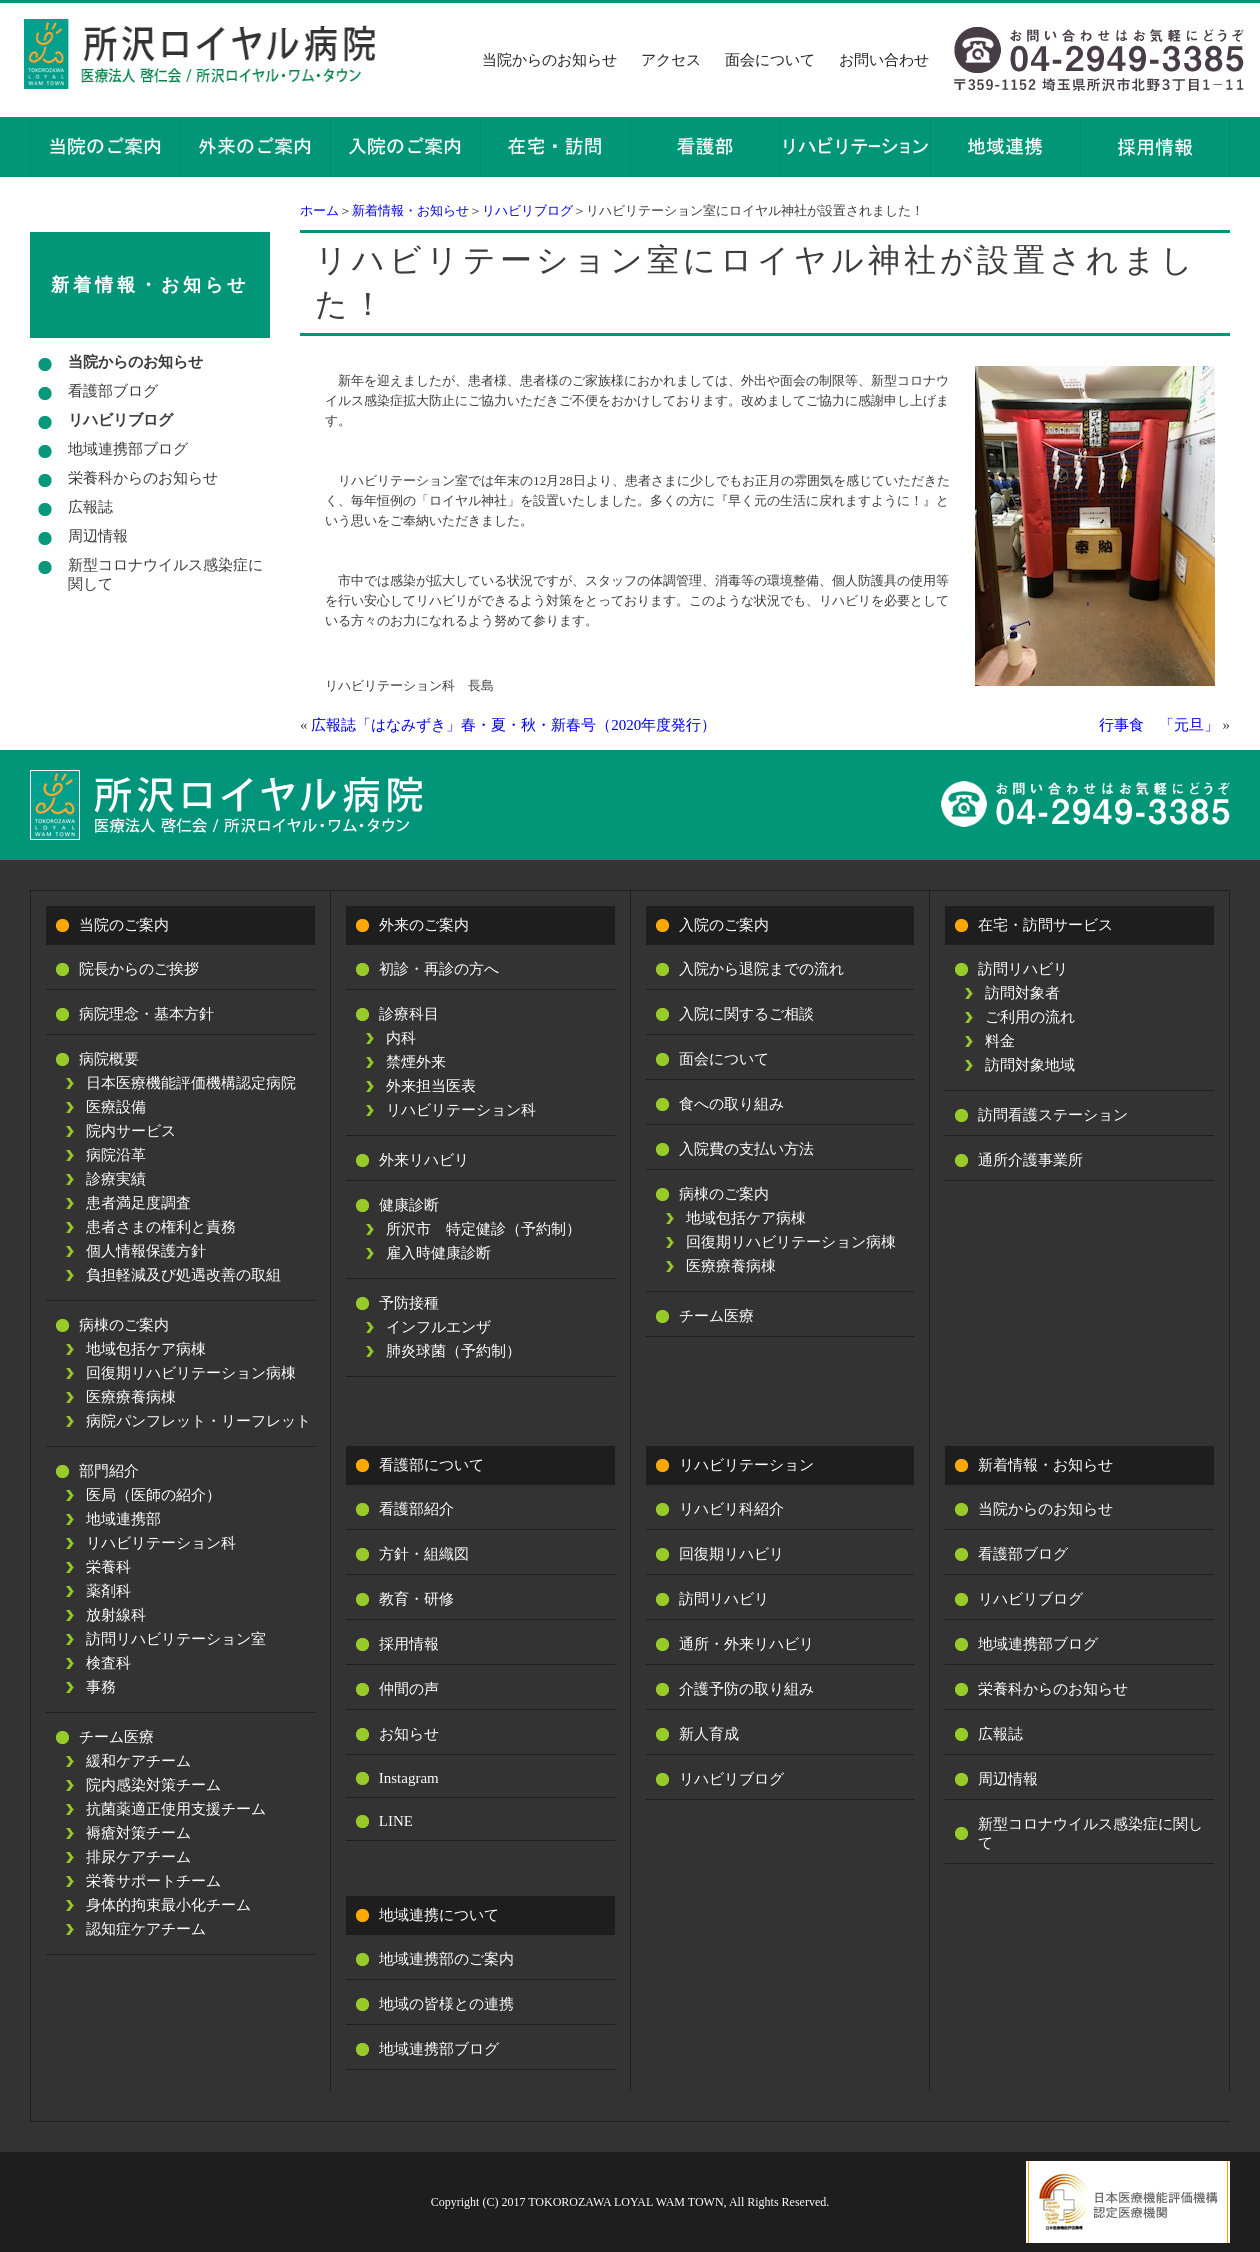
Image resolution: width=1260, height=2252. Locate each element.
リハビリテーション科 (161, 1543)
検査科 (108, 1663)
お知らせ (409, 1734)
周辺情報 (98, 536)
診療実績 (116, 1179)
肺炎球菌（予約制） (453, 1351)
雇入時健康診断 (438, 1253)
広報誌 (90, 507)
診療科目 (409, 1014)
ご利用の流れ (1030, 1017)
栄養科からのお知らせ (143, 478)
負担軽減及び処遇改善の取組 (183, 1275)
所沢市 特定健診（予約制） (483, 1229)
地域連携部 (123, 1519)
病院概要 (109, 1059)
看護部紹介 (416, 1509)
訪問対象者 (1022, 993)
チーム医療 (116, 1737)
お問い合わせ (884, 60)
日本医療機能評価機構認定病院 (191, 1083)
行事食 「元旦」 (1159, 725)
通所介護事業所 (1030, 1160)
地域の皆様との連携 (446, 2004)
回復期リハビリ (731, 1554)
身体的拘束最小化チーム (168, 1905)
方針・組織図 (424, 1554)
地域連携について (439, 1915)
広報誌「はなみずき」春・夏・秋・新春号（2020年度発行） (513, 725)
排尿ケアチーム (138, 1857)
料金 (1000, 1041)
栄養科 (108, 1567)
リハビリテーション (746, 1465)
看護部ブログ (113, 391)
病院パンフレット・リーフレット (198, 1421)
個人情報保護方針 (146, 1251)
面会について (770, 60)
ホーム (319, 210)
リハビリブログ (527, 210)
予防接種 (409, 1303)
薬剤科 (108, 1591)
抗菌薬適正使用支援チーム (176, 1809)
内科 (401, 1038)
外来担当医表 (431, 1086)
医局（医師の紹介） (153, 1495)
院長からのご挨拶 (139, 969)
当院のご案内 (124, 925)
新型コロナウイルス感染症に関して (165, 574)
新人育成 (709, 1734)
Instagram (409, 1778)
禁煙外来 (416, 1062)
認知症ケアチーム (146, 1929)
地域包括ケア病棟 (146, 1349)
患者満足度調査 (138, 1203)
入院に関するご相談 (746, 1014)
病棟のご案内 (124, 1325)
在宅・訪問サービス (1045, 925)
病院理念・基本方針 (146, 1014)
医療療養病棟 (131, 1397)
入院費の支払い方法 (746, 1149)
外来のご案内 (424, 925)
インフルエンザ (438, 1327)
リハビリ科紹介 (731, 1509)
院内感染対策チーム (153, 1785)
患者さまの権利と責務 (161, 1227)
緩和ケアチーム (138, 1761)
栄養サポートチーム (153, 1881)
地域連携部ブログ (128, 449)
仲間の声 (409, 1689)
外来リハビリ (424, 1160)
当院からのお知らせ (549, 60)
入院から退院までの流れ (761, 969)
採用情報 (409, 1644)
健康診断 (409, 1205)
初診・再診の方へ (439, 969)
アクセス (671, 60)
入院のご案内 (724, 925)
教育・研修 (416, 1599)
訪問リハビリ (1023, 969)
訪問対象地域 (1030, 1065)
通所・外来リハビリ (746, 1644)
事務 (101, 1687)
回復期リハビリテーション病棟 (191, 1373)
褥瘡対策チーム (138, 1833)
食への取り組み (731, 1104)
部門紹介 (109, 1471)
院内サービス (131, 1131)
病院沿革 (116, 1155)
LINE (396, 1821)
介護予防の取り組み (746, 1689)
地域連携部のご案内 (446, 1959)
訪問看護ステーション (1053, 1115)
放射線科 (116, 1615)
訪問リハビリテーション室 (176, 1639)
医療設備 (116, 1107)
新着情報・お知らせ (410, 210)
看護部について (431, 1465)
